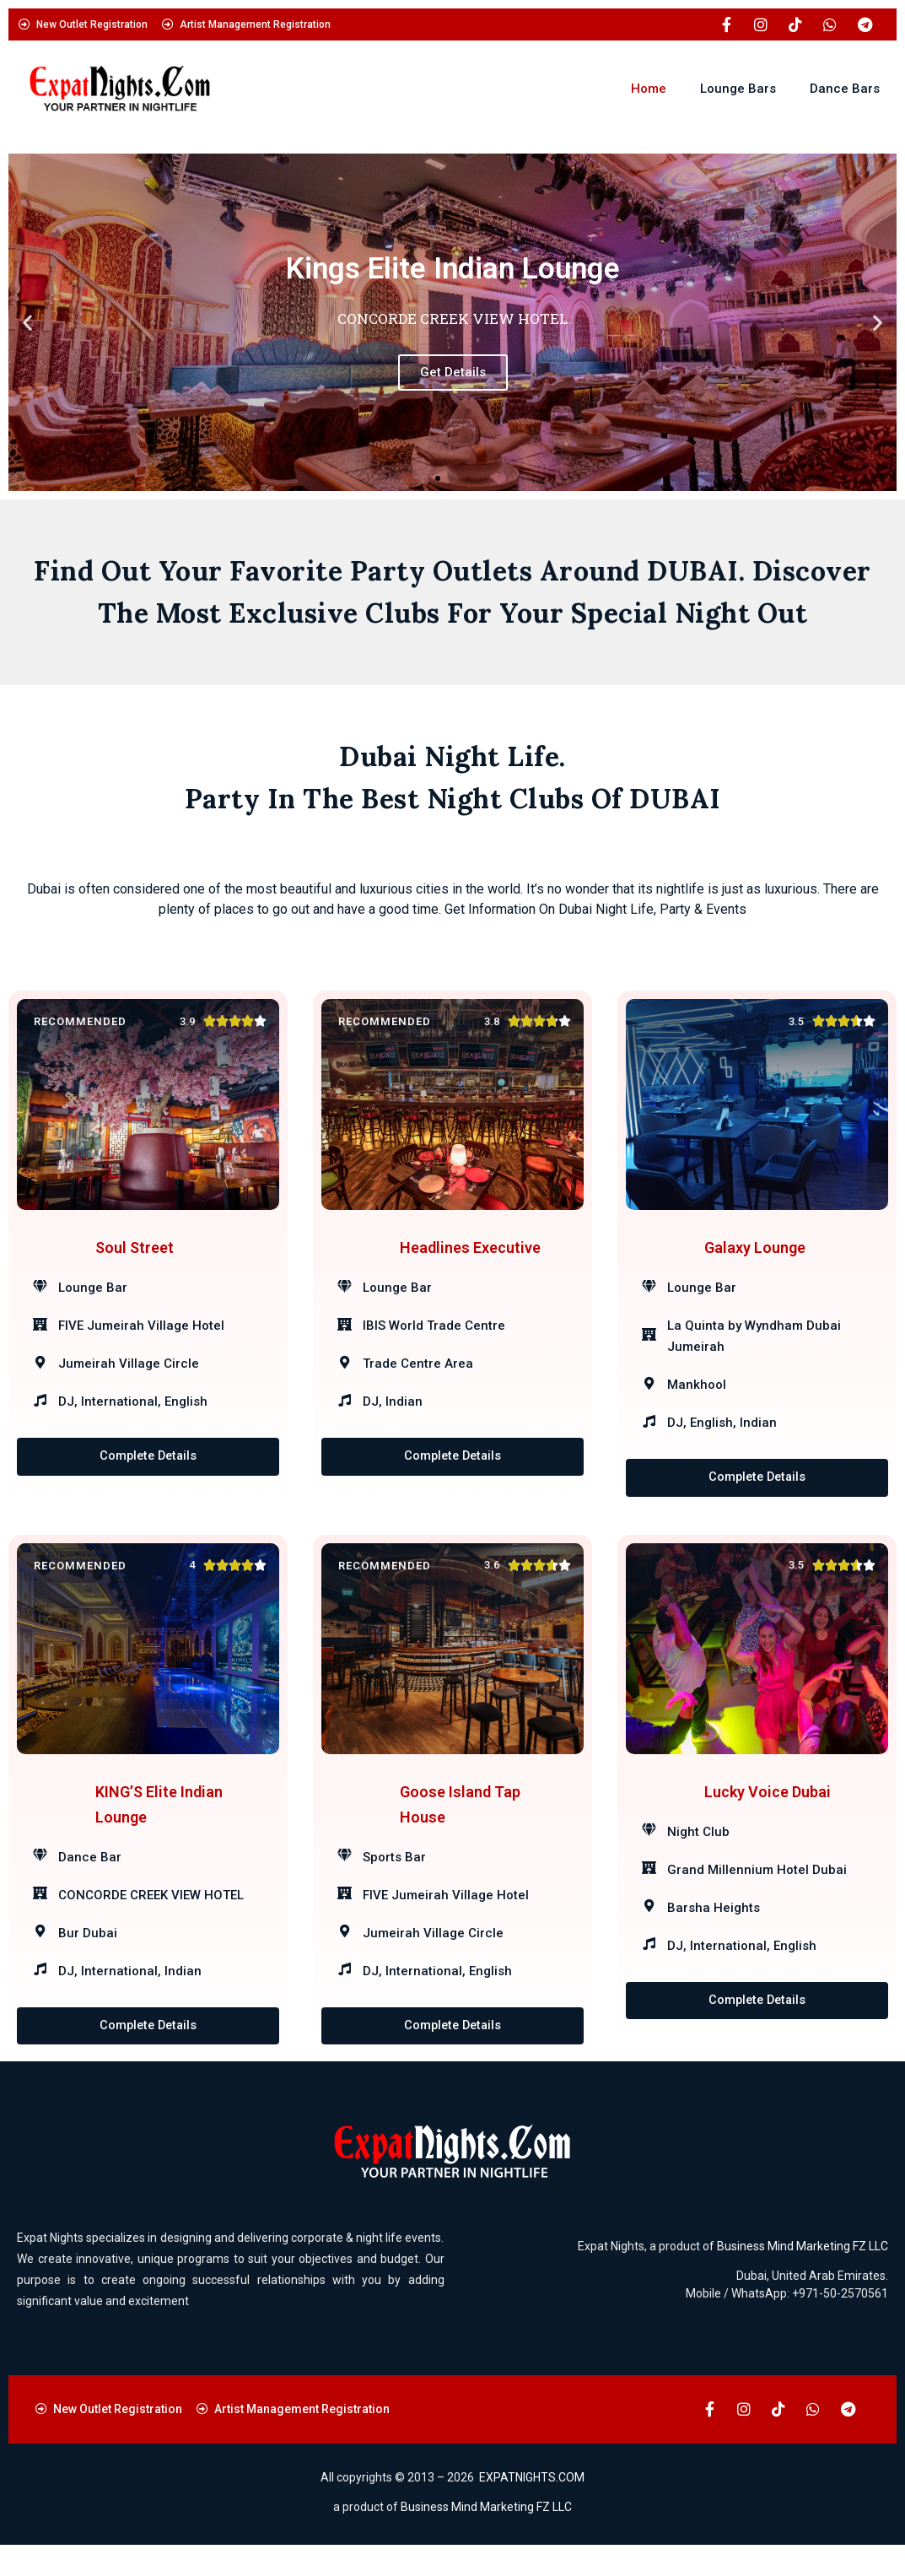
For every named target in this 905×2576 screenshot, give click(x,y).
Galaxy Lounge (754, 1257)
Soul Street (134, 1257)
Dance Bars (845, 88)
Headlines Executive (470, 1257)
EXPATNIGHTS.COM (531, 2507)
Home (648, 88)
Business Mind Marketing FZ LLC (802, 2276)
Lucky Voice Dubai (767, 1816)
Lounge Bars (738, 88)
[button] (27, 321)
